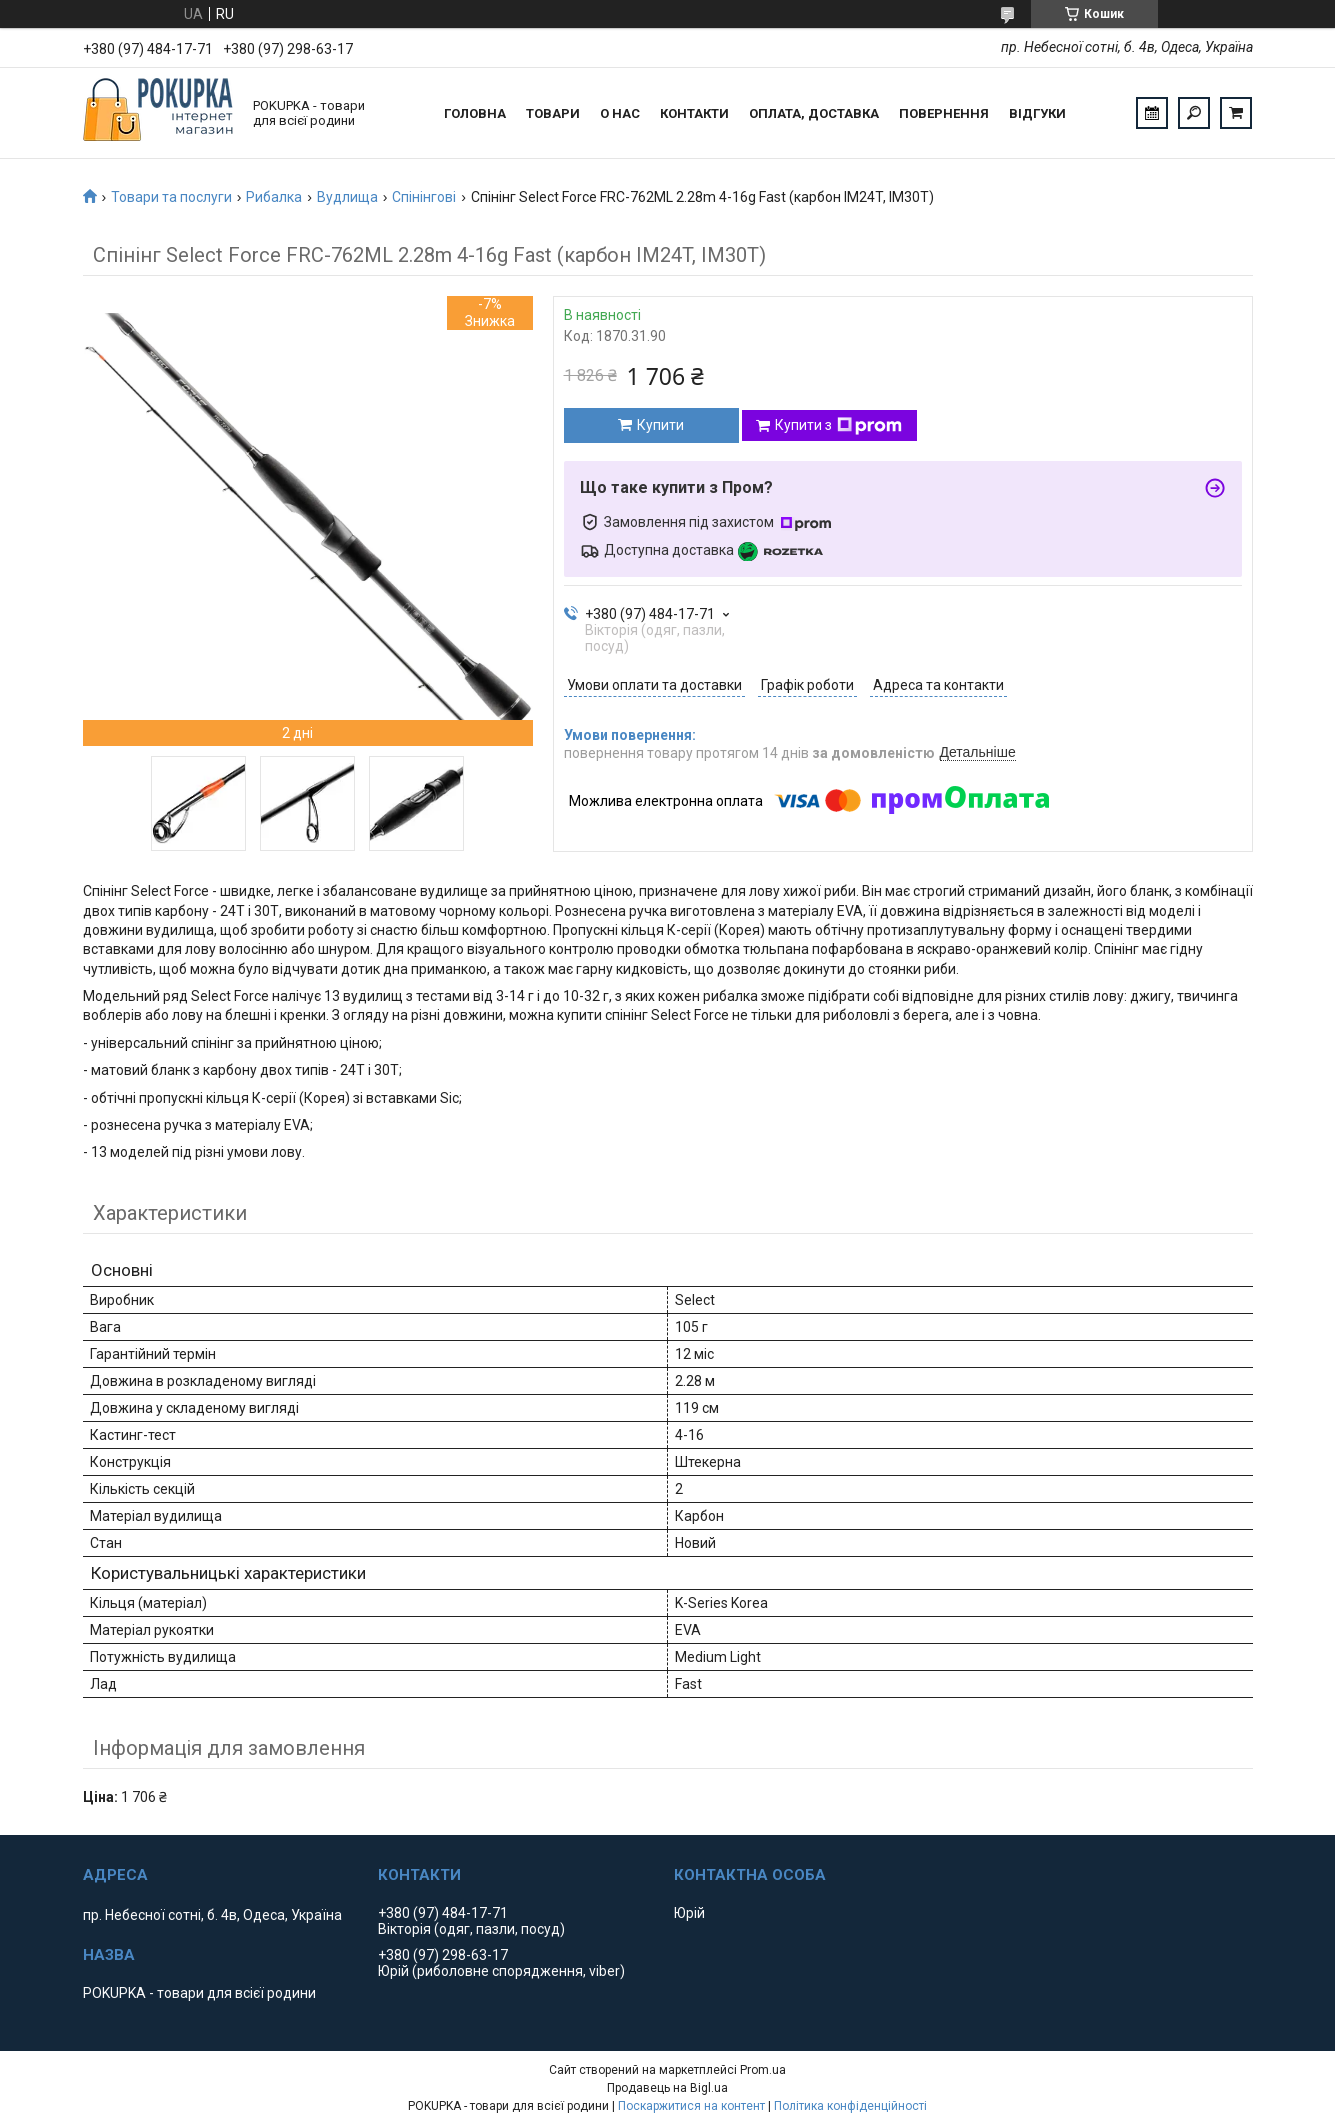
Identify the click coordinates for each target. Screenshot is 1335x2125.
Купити (660, 425)
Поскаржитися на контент (691, 2106)
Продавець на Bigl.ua (667, 2088)
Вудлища (347, 197)
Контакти (694, 113)
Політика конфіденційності (850, 2106)
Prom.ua (763, 2070)
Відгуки (1037, 113)
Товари (553, 113)
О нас (620, 113)
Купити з (838, 426)
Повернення (944, 113)
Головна (475, 113)
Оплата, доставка (814, 113)
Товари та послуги (171, 197)
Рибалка (274, 197)
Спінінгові (424, 197)
